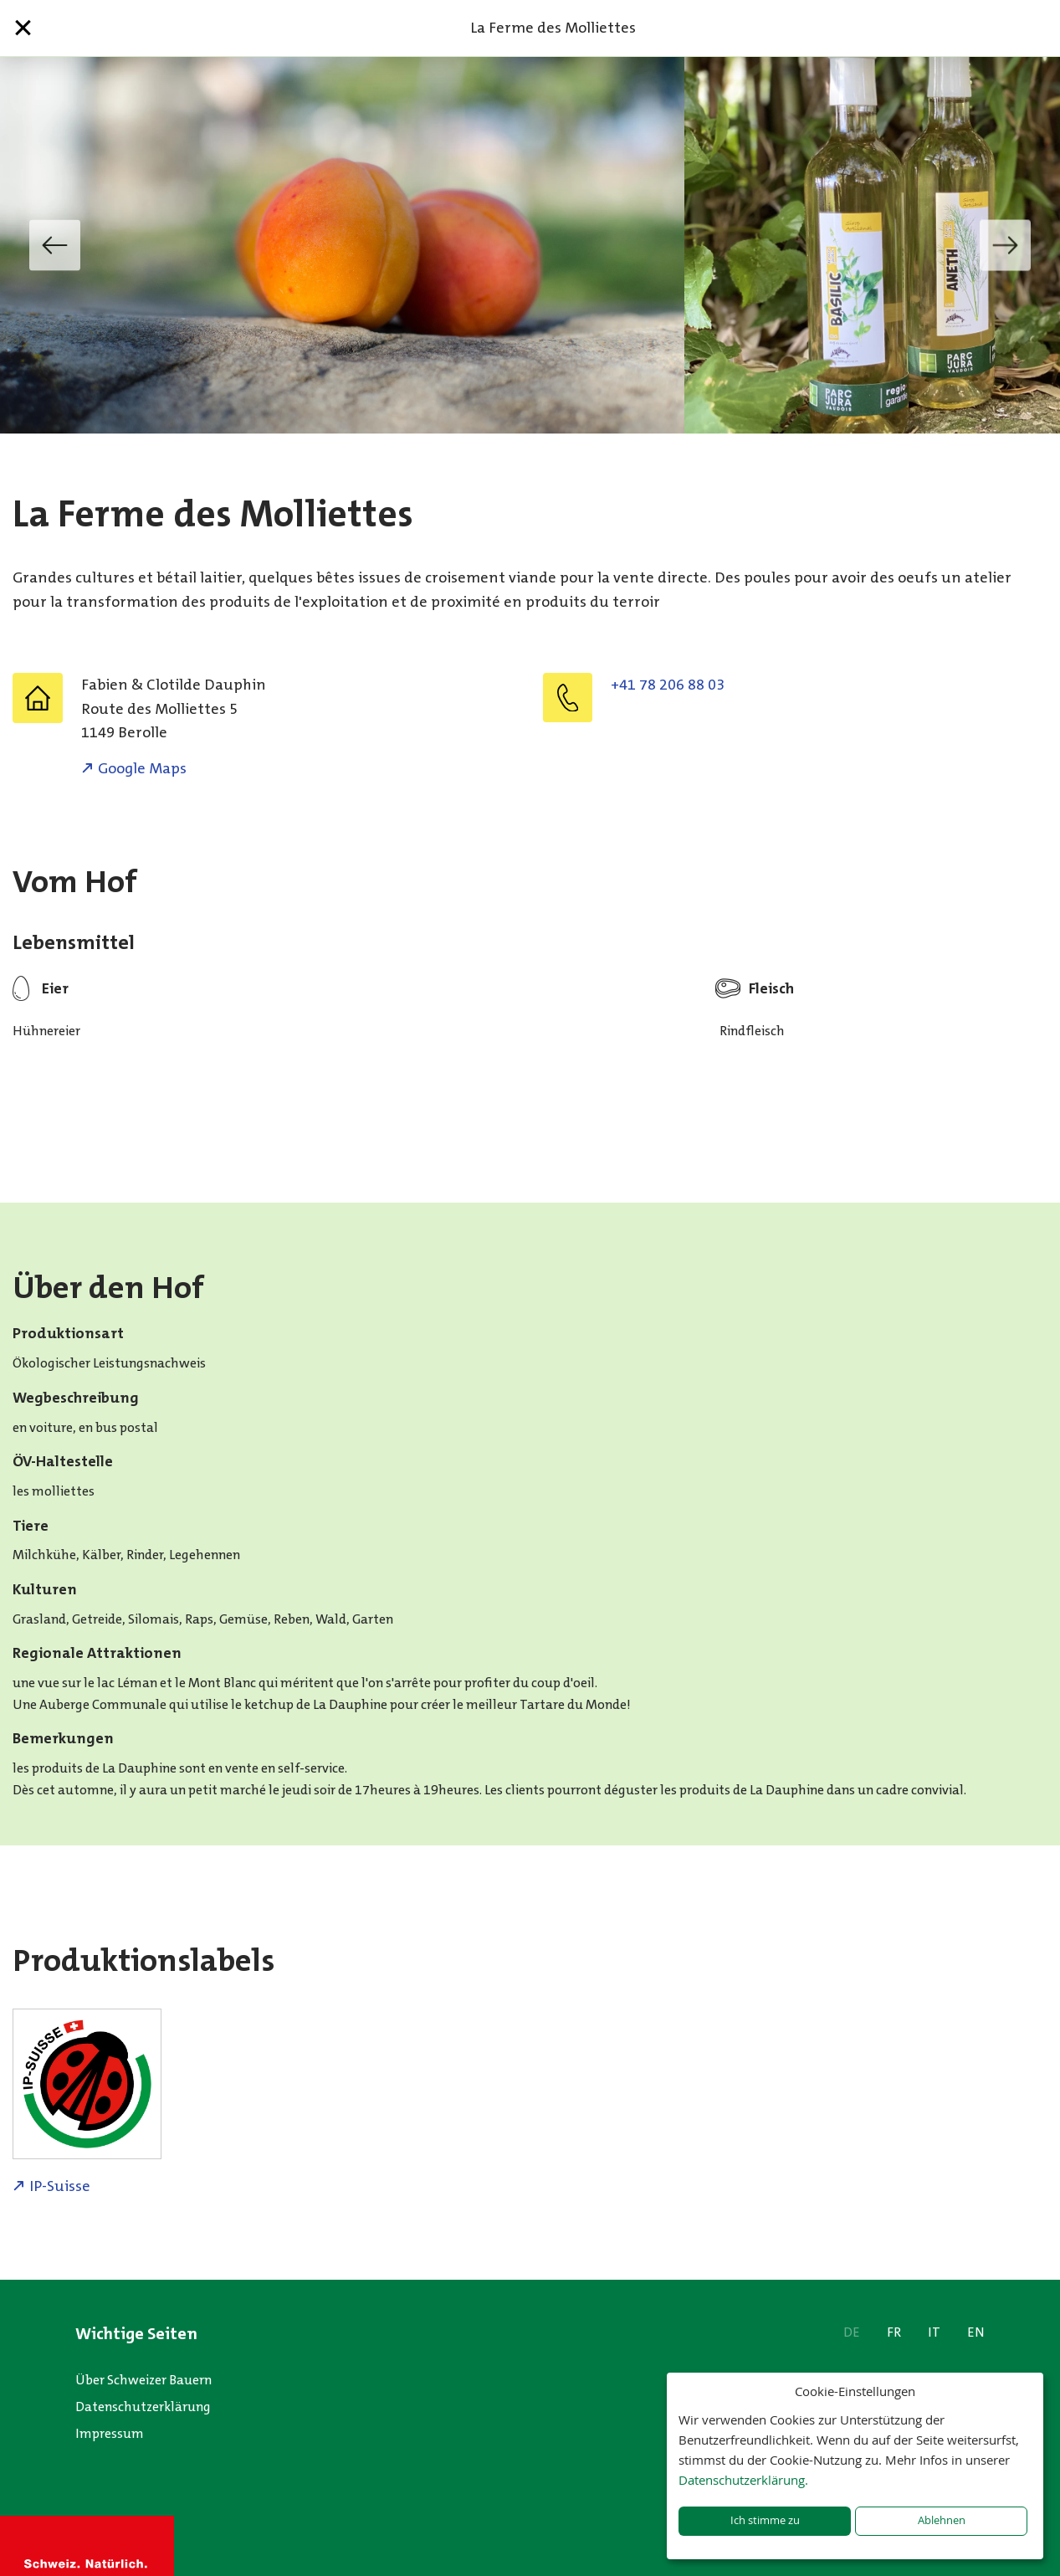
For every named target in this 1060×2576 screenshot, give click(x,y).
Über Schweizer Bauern (143, 2380)
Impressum (109, 2433)
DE (851, 2332)
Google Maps (142, 768)
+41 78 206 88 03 (668, 685)
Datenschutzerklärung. (743, 2479)
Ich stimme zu (765, 2520)
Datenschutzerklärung (143, 2406)
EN (976, 2332)
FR (894, 2332)
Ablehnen (941, 2520)
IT (934, 2332)
